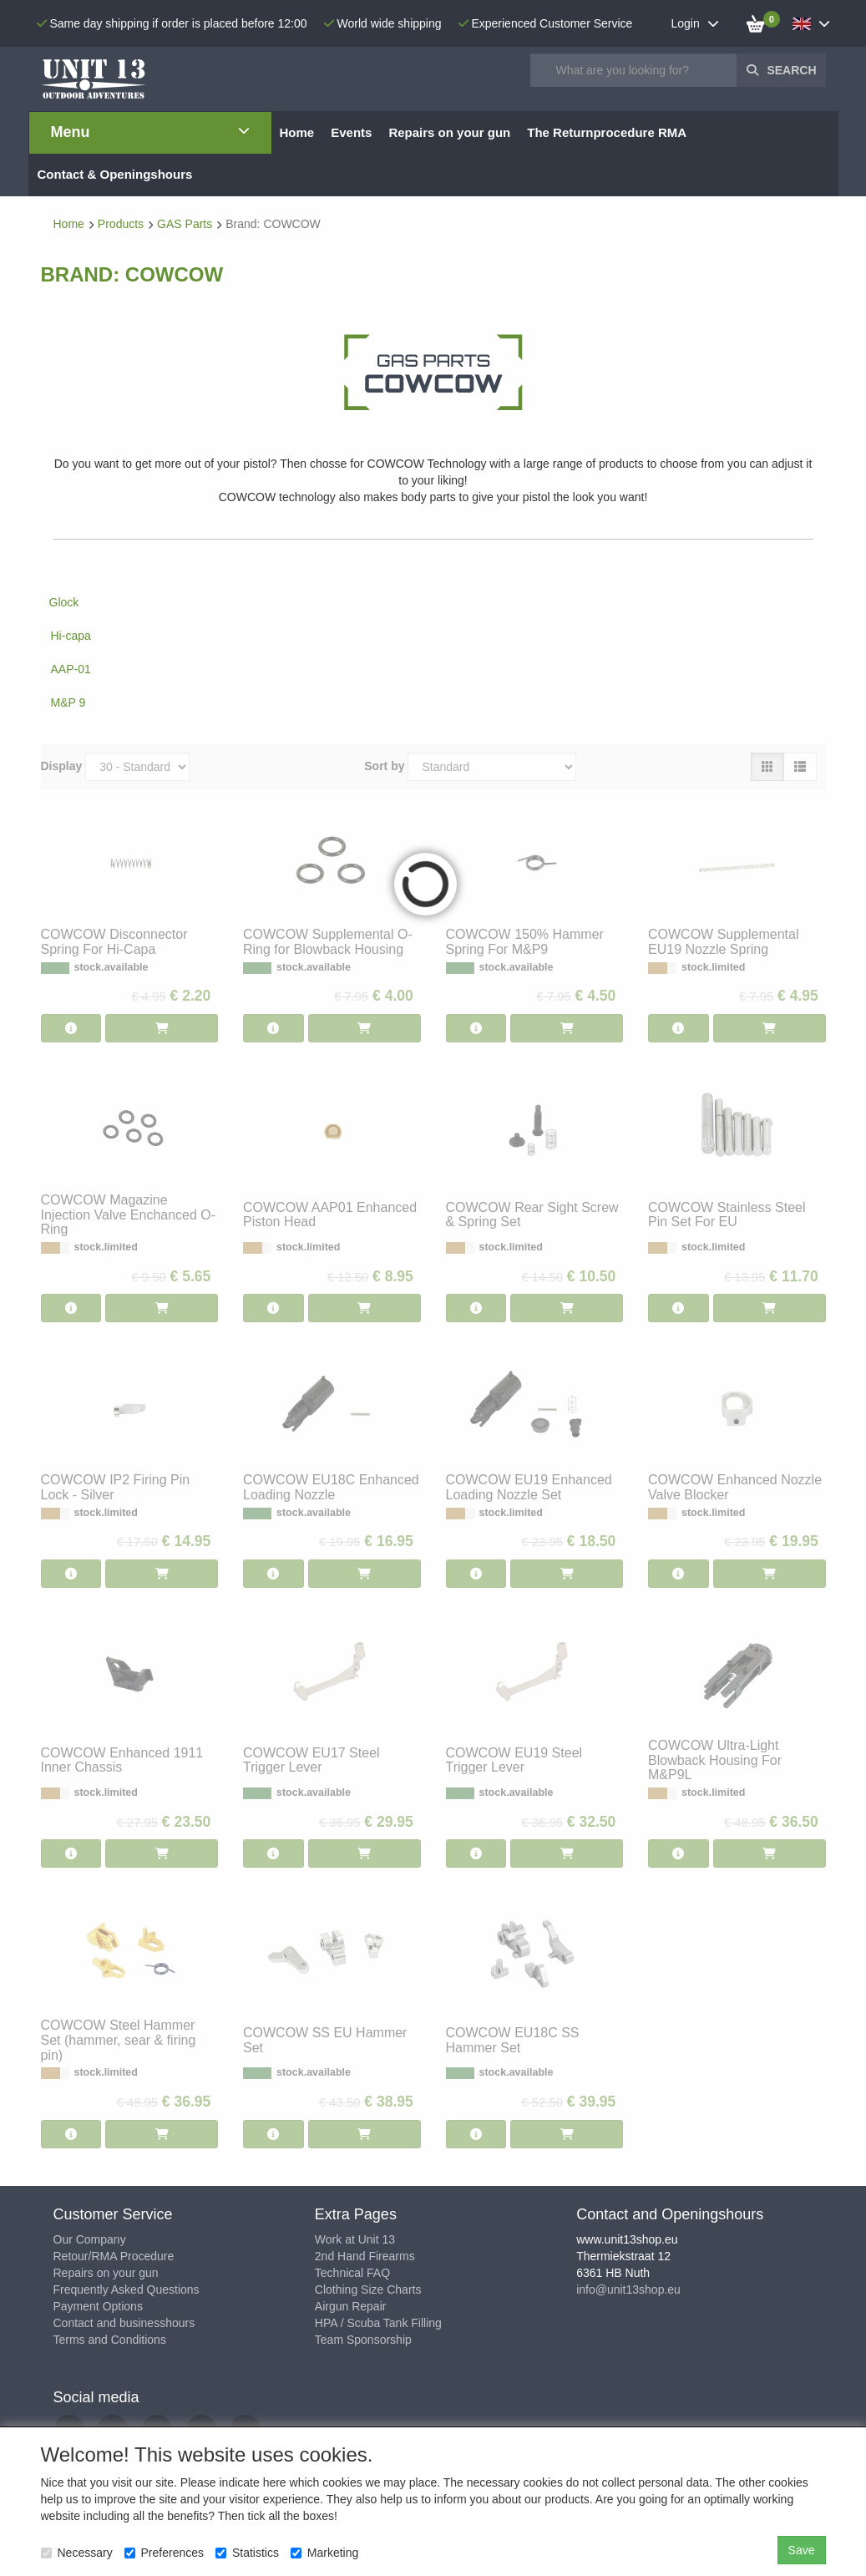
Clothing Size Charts (368, 2289)
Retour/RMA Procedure (114, 2256)
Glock (64, 602)
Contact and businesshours (124, 2323)
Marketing (324, 2552)
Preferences (164, 2552)
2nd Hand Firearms (365, 2256)
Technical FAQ (352, 2272)
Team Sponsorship (363, 2339)
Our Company (89, 2239)
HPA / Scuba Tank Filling (378, 2323)
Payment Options (98, 2306)
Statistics (247, 2552)
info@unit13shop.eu (628, 2289)
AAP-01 (71, 669)
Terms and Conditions (109, 2339)
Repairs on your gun (106, 2272)
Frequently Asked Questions (126, 2289)
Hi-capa (71, 635)
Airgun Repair (351, 2306)
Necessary (77, 2552)
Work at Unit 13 (355, 2239)
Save (801, 2550)
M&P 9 (68, 702)
